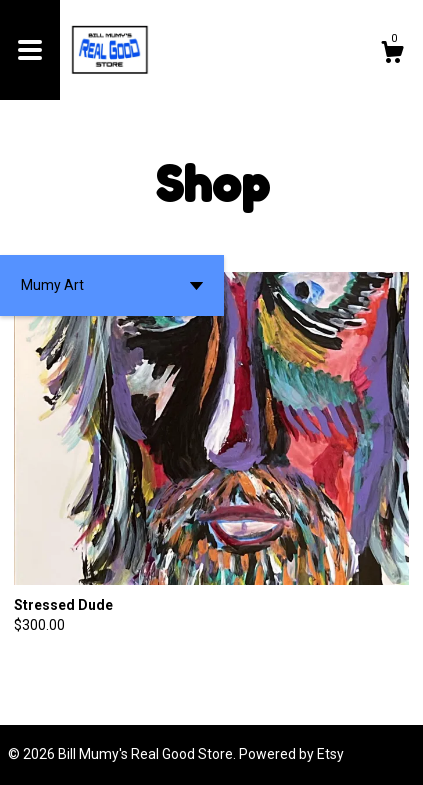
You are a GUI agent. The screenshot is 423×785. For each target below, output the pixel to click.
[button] (112, 285)
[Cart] (392, 55)
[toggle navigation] (30, 50)
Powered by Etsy (291, 754)
